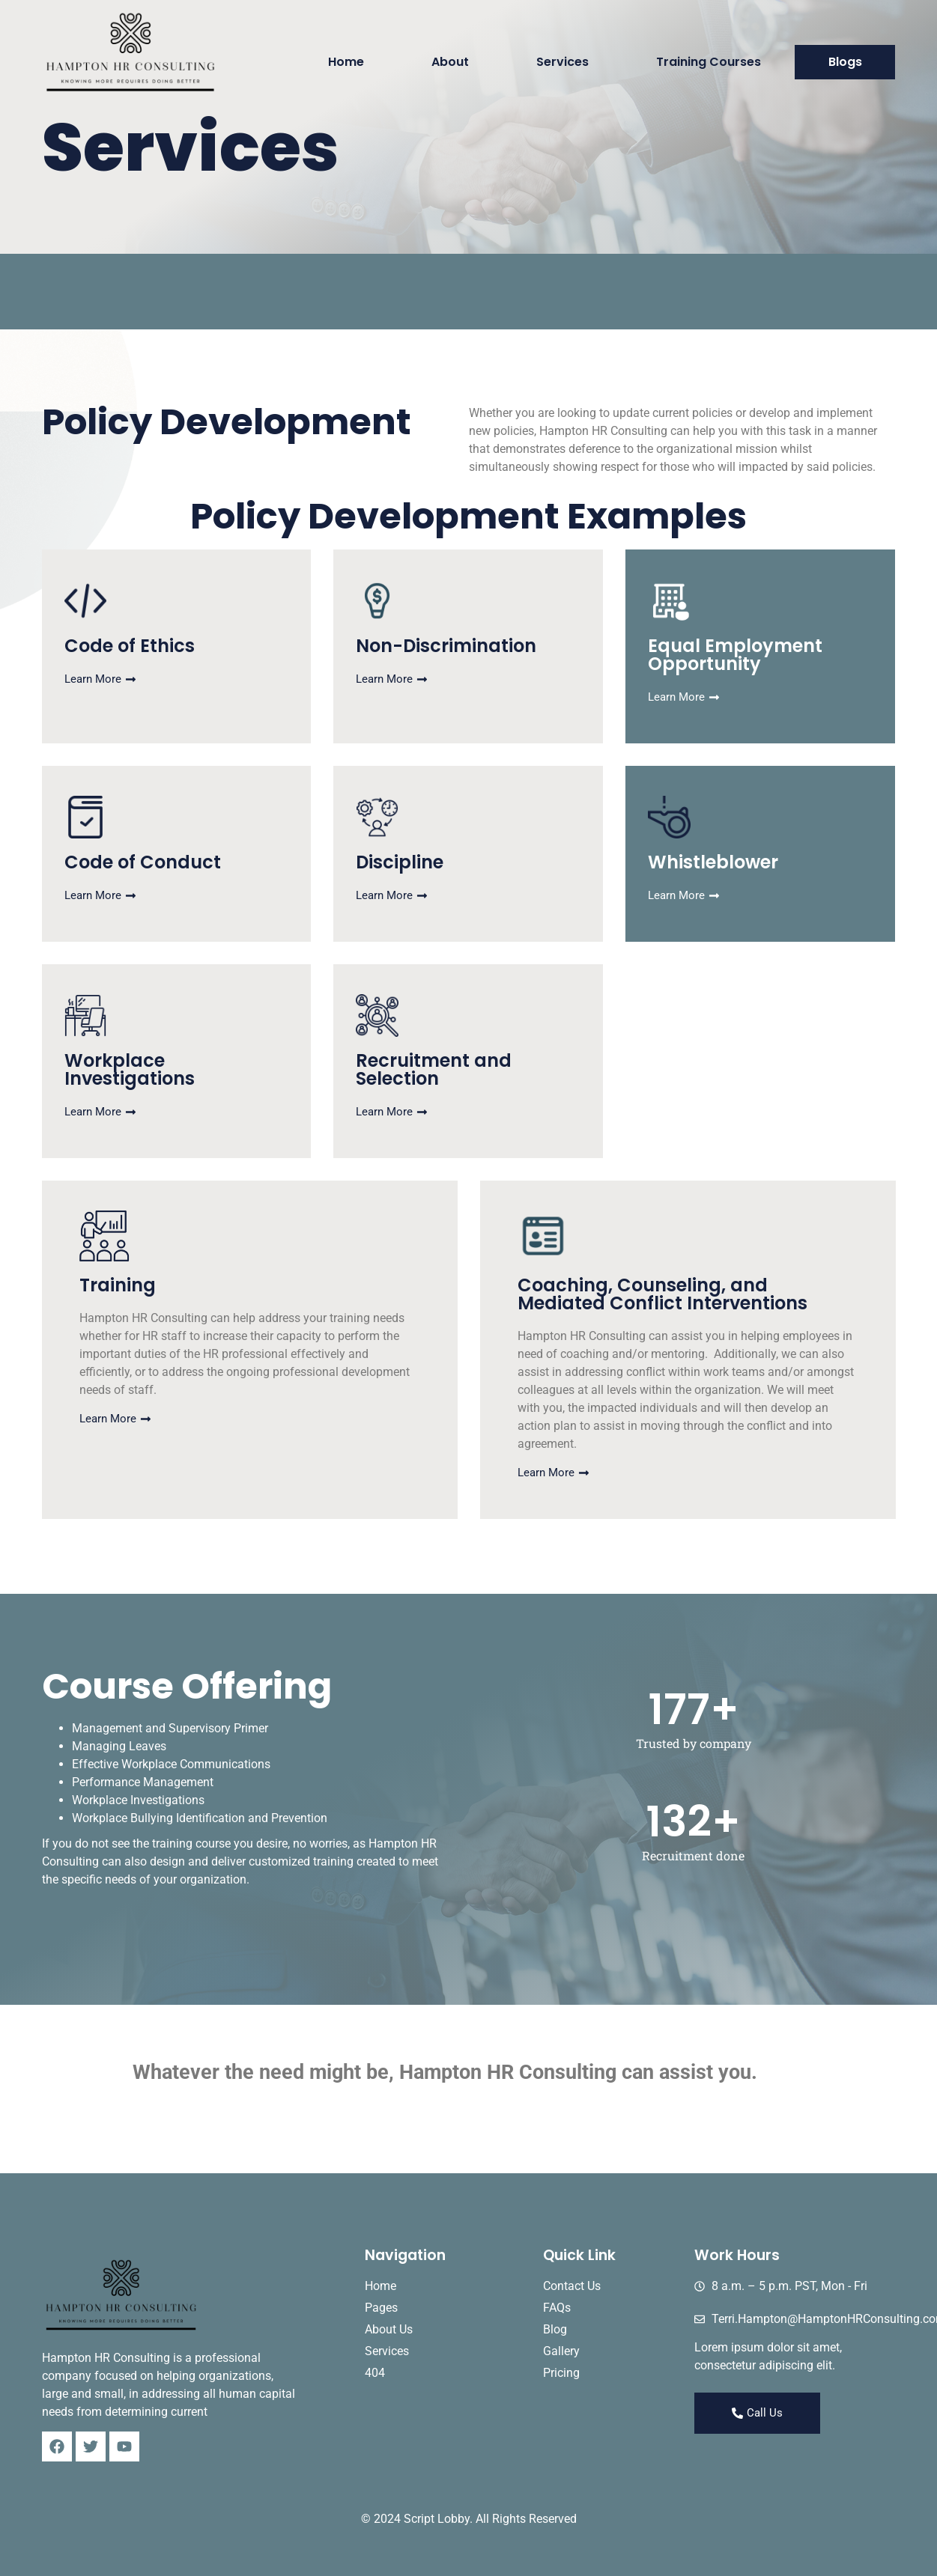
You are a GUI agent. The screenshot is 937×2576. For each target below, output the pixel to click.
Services (562, 61)
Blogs (845, 61)
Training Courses (708, 61)
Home (346, 61)
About (450, 61)
